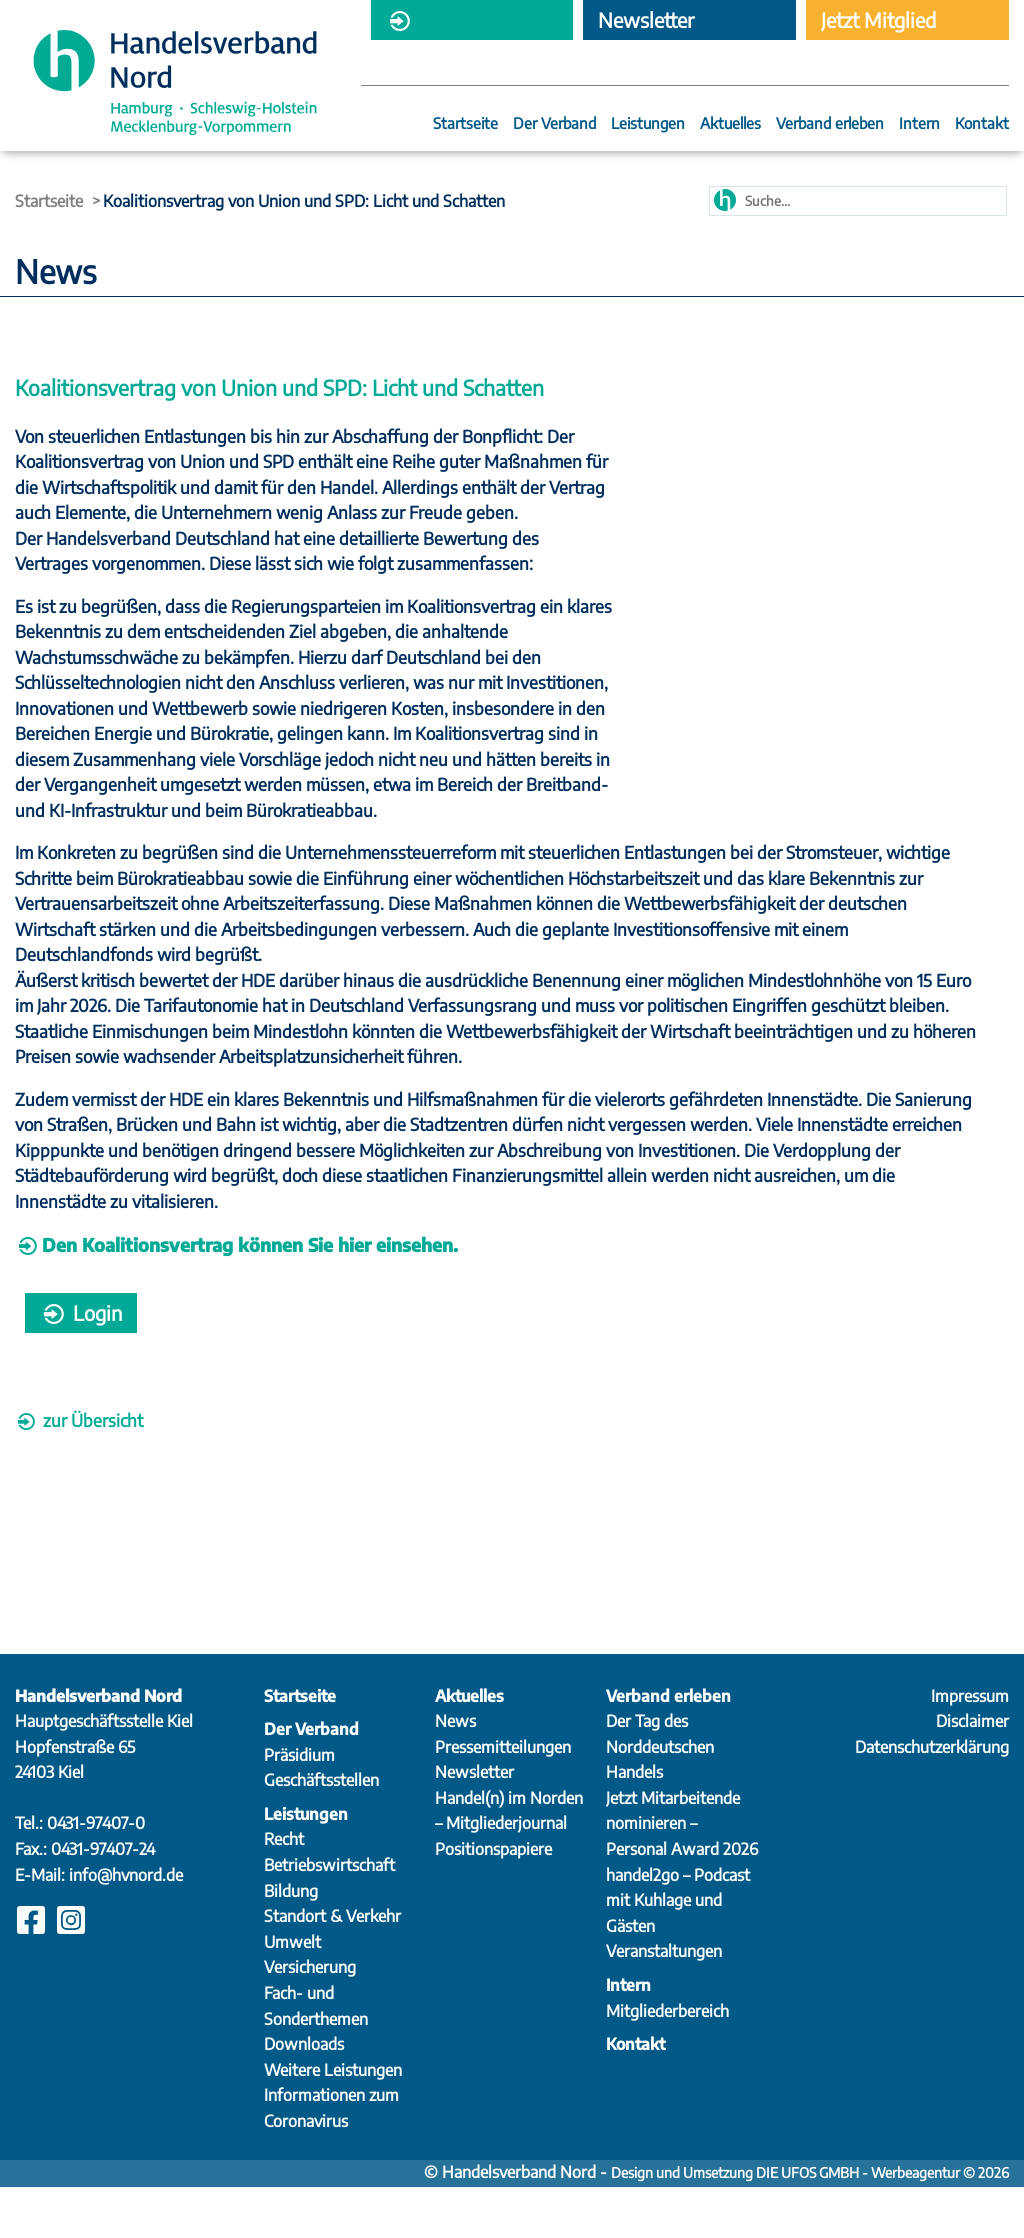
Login (81, 1363)
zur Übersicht (79, 1471)
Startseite (465, 124)
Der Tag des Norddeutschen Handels (660, 1797)
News (455, 1772)
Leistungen (648, 124)
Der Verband (554, 124)
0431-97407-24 (103, 1900)
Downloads (304, 2095)
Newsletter (474, 1823)
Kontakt (982, 124)
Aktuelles (730, 124)
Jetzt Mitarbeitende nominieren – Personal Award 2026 (682, 1874)
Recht (284, 1890)
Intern (919, 124)
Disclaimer (972, 1772)
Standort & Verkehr (332, 1967)
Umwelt (292, 1993)
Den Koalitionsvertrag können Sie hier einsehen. (250, 1295)
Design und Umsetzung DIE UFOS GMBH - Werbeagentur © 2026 (810, 2223)
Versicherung (310, 2018)
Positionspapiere (493, 1900)
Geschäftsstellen (321, 1831)
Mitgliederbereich (462, 23)
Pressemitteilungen (503, 1798)
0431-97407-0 (96, 1874)
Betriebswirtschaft (329, 1916)
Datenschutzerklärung (932, 1798)
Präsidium (299, 1806)
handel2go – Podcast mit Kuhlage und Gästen (678, 1951)
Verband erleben (830, 124)
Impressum (970, 1747)
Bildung (291, 1942)
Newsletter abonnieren (646, 23)
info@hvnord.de (126, 1926)
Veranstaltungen (664, 2002)
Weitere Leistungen (333, 2121)
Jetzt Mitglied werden (878, 23)
